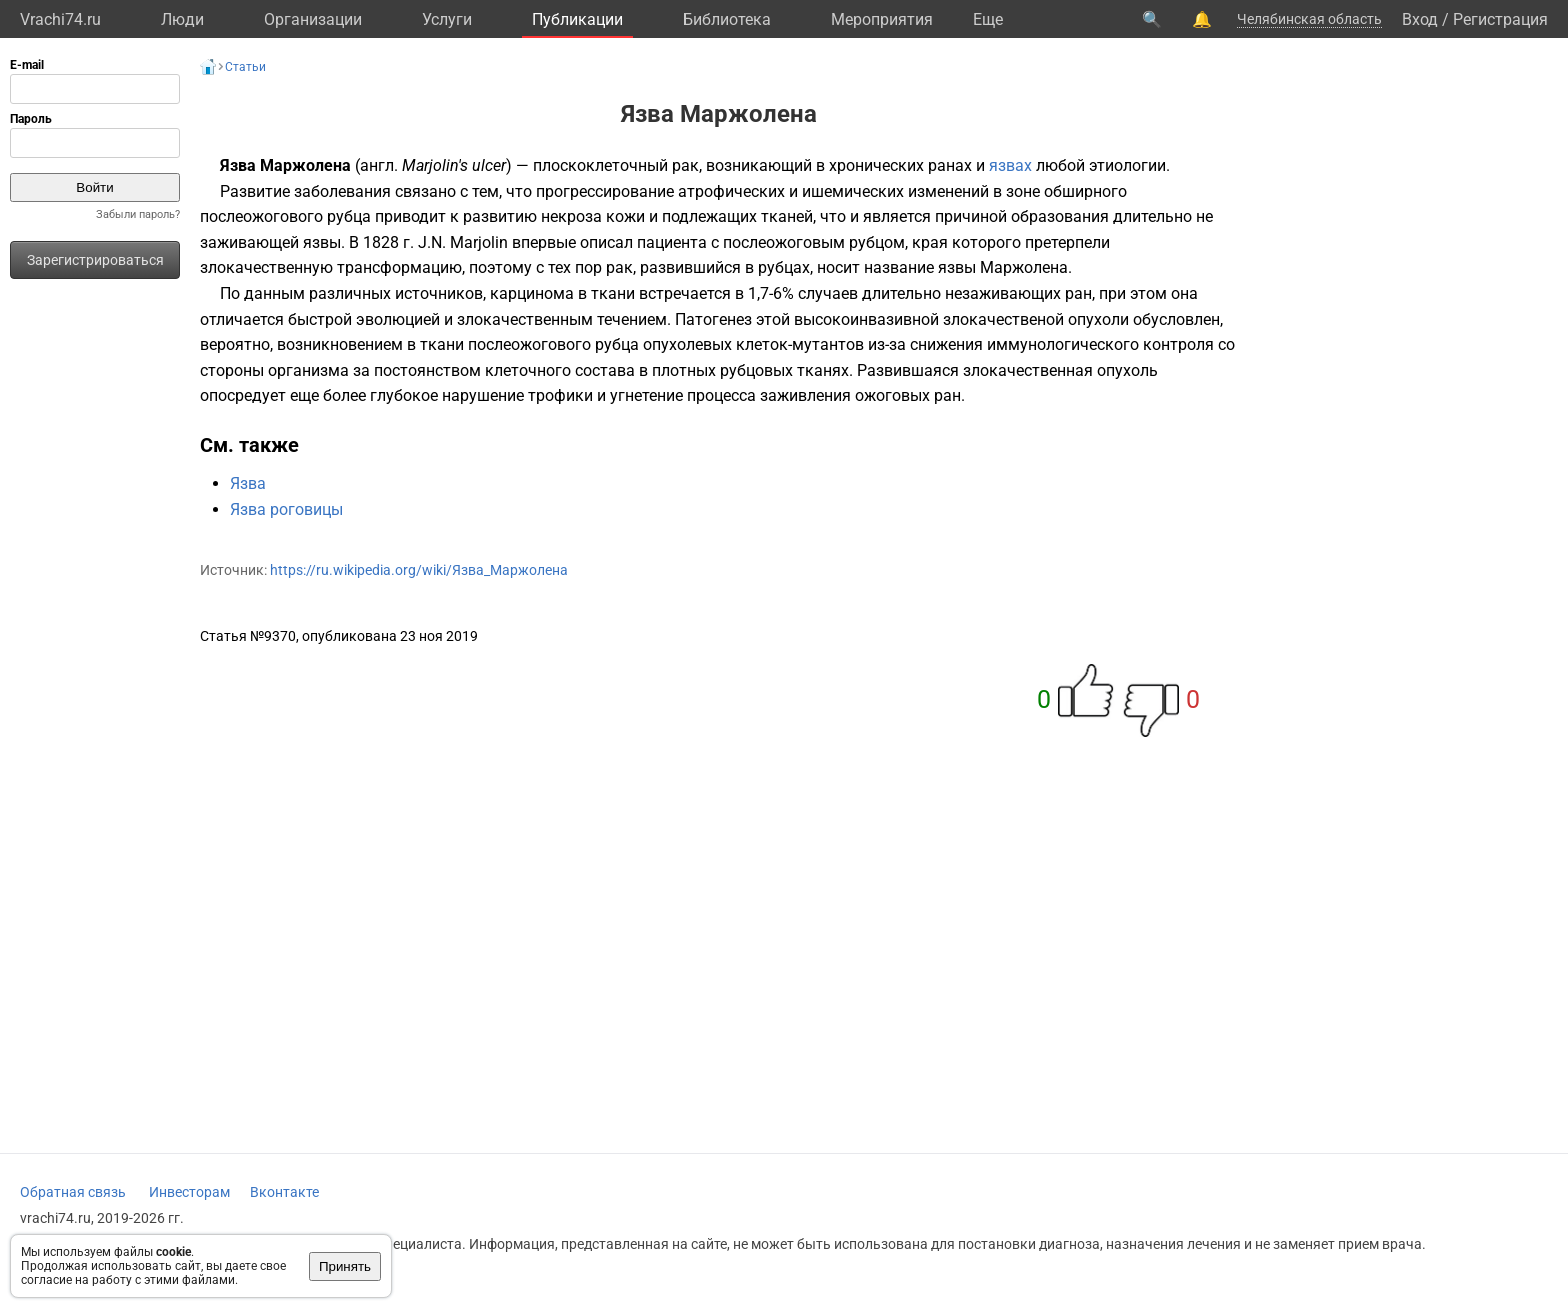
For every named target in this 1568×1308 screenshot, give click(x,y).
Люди (182, 19)
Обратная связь (73, 1192)
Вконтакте (284, 1192)
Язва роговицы (286, 509)
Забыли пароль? (138, 214)
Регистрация (1500, 19)
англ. (379, 165)
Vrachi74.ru (60, 19)
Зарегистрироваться (95, 260)
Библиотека (727, 19)
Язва (248, 483)
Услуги (447, 19)
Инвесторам (189, 1192)
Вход (1420, 19)
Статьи (245, 67)
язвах (1010, 165)
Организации (313, 19)
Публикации (577, 19)
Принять (345, 1266)
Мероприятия (882, 19)
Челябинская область (1309, 19)
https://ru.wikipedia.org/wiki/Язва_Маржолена (419, 570)
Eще (988, 19)
